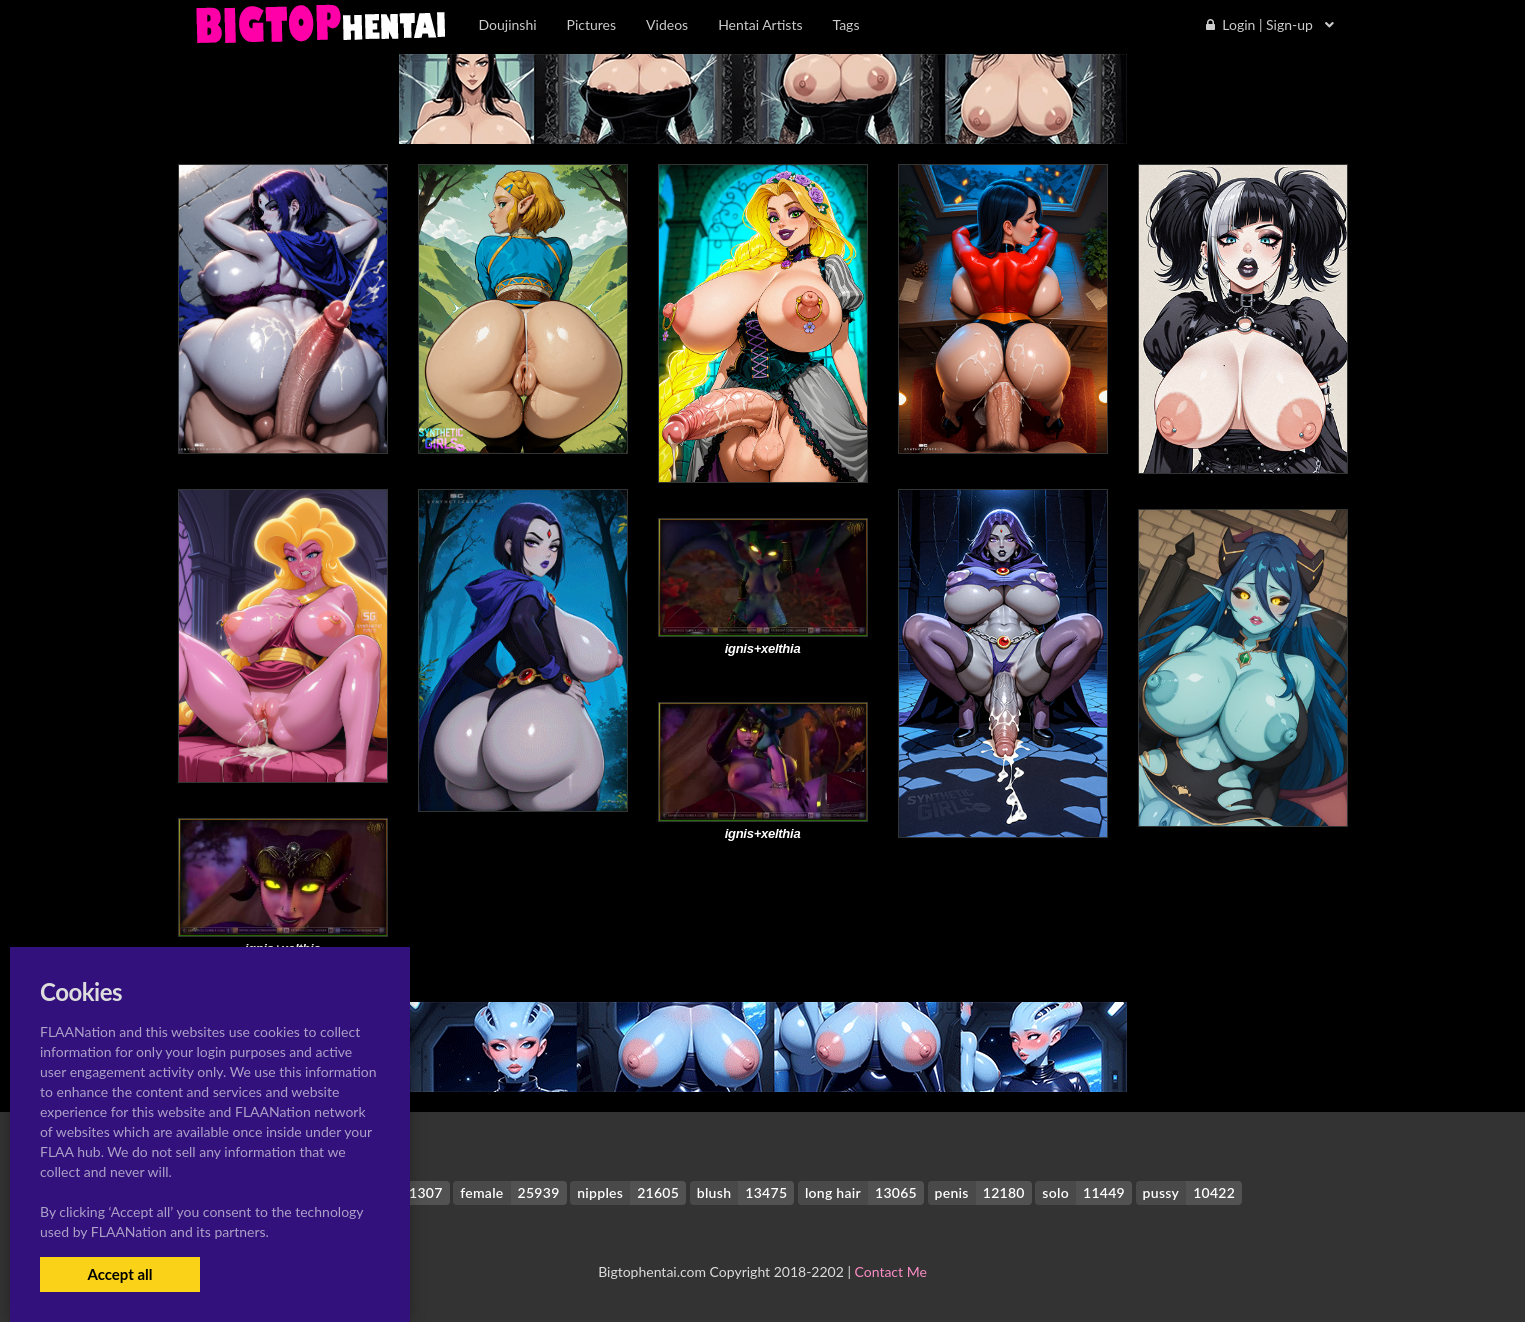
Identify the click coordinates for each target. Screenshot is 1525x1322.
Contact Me (891, 1271)
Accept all (119, 1274)
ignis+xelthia (763, 648)
